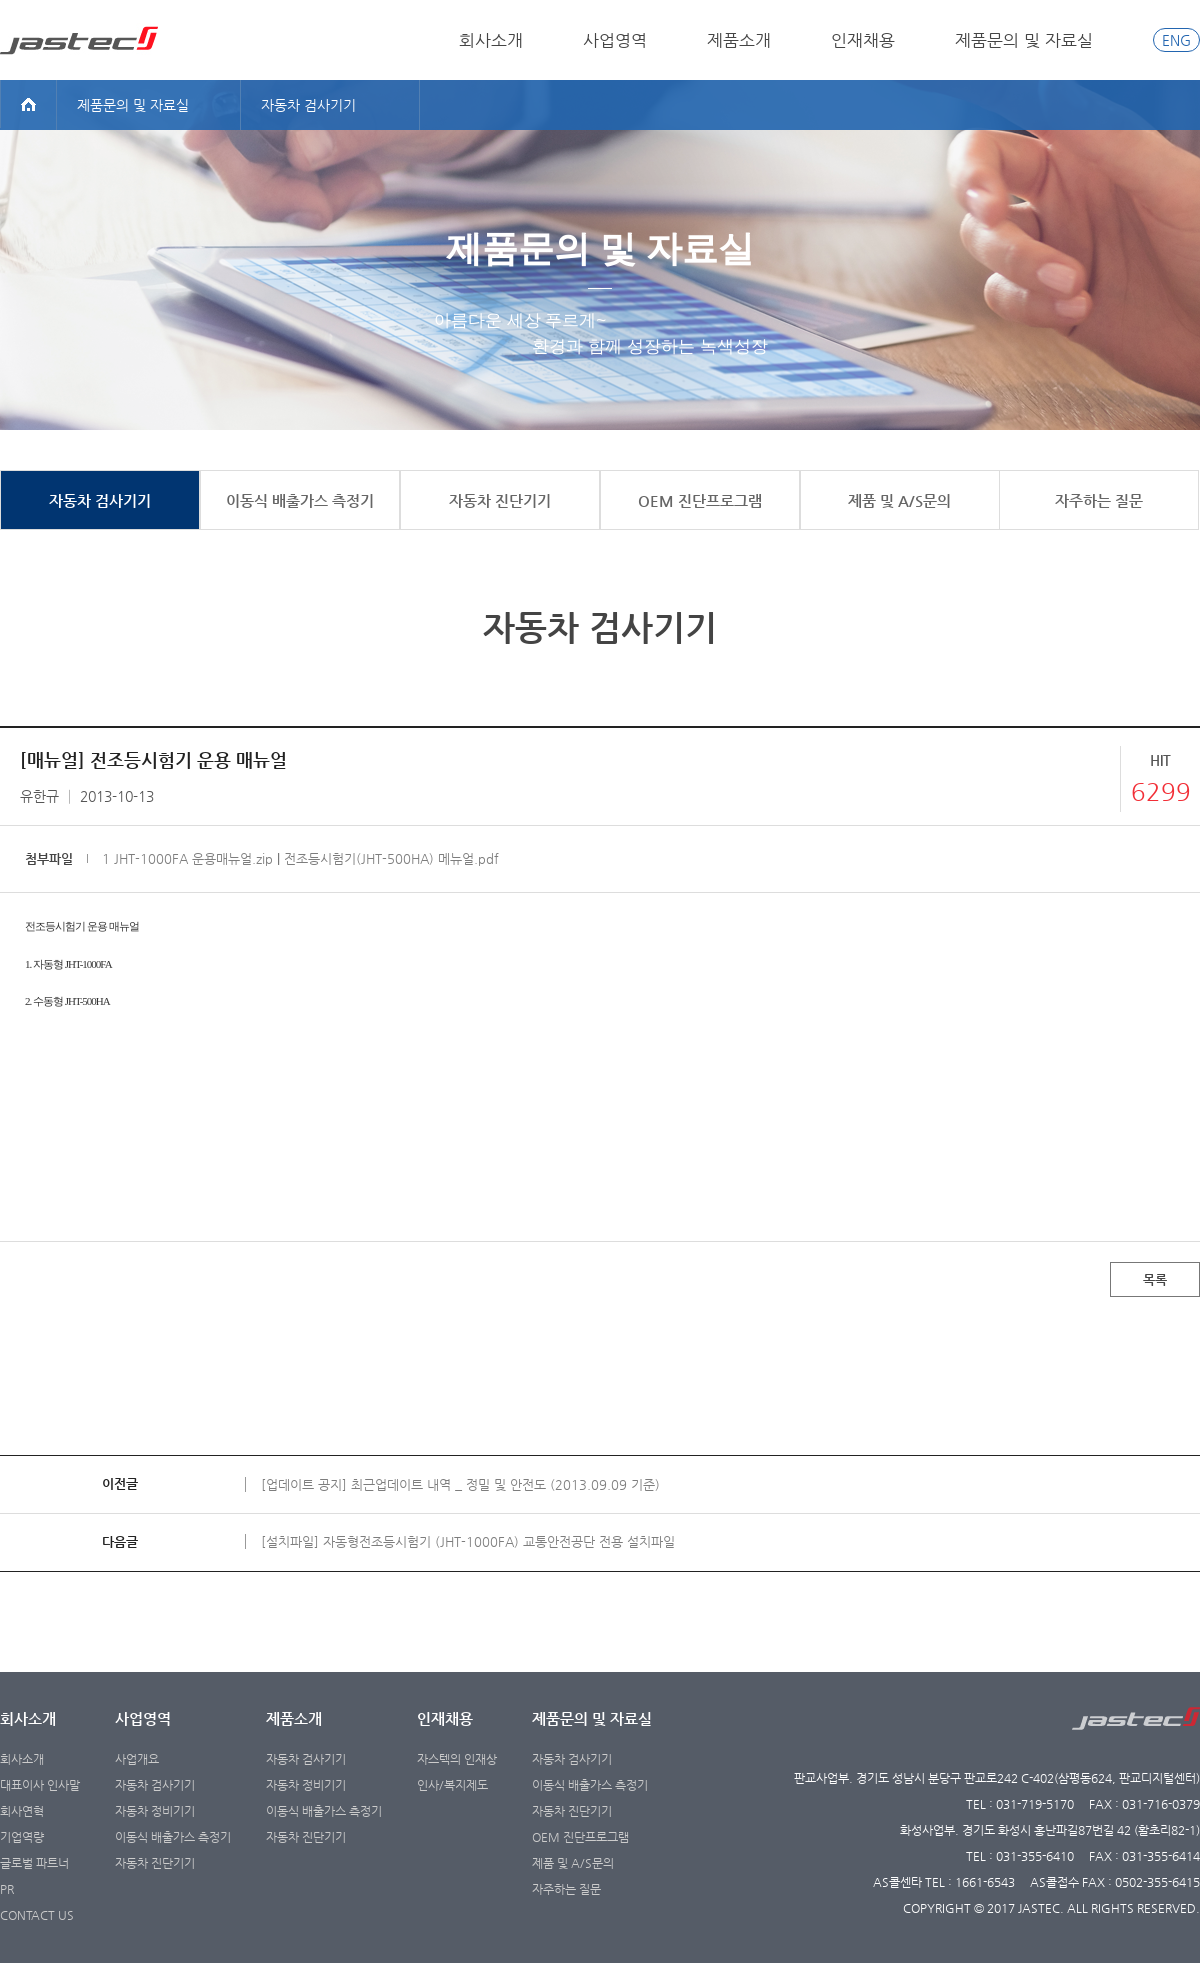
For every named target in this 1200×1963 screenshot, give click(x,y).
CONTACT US (37, 1915)
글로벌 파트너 (34, 1863)
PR (7, 1889)
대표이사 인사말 (40, 1785)
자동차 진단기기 (155, 1863)
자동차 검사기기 (155, 1785)
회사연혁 (22, 1811)
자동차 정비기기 (155, 1811)
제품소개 (739, 40)
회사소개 (491, 40)
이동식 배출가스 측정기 (173, 1837)
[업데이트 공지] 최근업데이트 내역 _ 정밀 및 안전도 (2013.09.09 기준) (460, 1484)
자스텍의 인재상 (457, 1759)
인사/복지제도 (452, 1785)
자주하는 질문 (566, 1889)
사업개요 (137, 1759)
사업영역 (615, 40)
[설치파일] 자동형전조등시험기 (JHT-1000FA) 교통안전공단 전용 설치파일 (468, 1541)
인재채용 (863, 40)
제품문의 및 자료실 (1024, 40)
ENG (1176, 40)
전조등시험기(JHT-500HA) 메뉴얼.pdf (391, 858)
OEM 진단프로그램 (580, 1837)
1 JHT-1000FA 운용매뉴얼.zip (187, 858)
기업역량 (22, 1837)
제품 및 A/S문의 (573, 1863)
